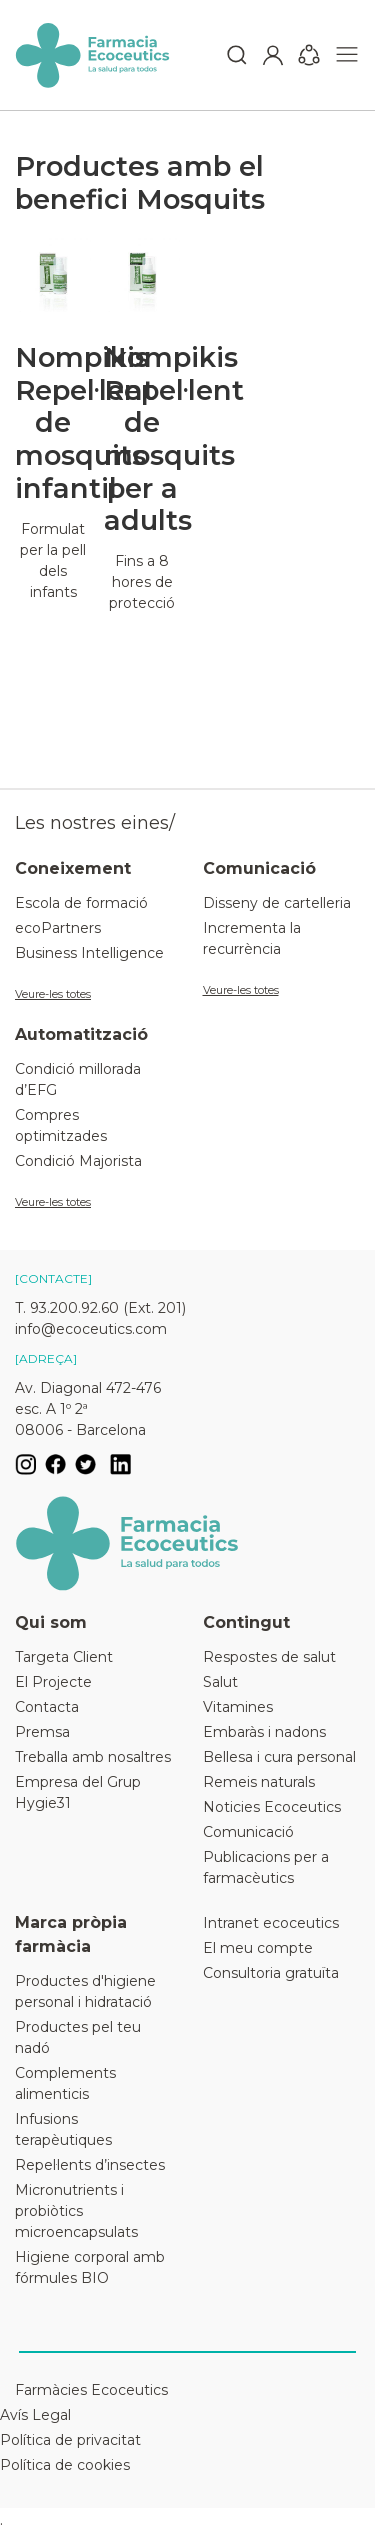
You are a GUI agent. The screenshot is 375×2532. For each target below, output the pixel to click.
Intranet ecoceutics (271, 1923)
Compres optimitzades (61, 1125)
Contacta (47, 1707)
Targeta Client (64, 1657)
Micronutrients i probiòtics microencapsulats (76, 2211)
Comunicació (248, 1832)
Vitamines (238, 1707)
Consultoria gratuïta (271, 1973)
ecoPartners (58, 928)
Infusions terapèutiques (63, 2129)
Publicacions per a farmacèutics (266, 1867)
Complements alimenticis (65, 2083)
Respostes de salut (269, 1657)
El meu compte (258, 1948)
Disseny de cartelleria (277, 903)
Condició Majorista (78, 1161)
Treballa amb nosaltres (93, 1757)
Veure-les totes (53, 994)
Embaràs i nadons (264, 1732)
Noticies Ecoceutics (272, 1807)
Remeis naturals (259, 1782)
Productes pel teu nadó (78, 2037)
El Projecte (53, 1682)
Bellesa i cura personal (279, 1757)
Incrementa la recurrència (252, 938)
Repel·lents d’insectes (90, 2165)
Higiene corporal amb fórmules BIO (90, 2267)
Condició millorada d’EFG (78, 1079)
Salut (220, 1682)
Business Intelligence (89, 953)
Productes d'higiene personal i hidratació (85, 1991)
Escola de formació (81, 903)
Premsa (42, 1732)
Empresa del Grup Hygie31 (78, 1792)
